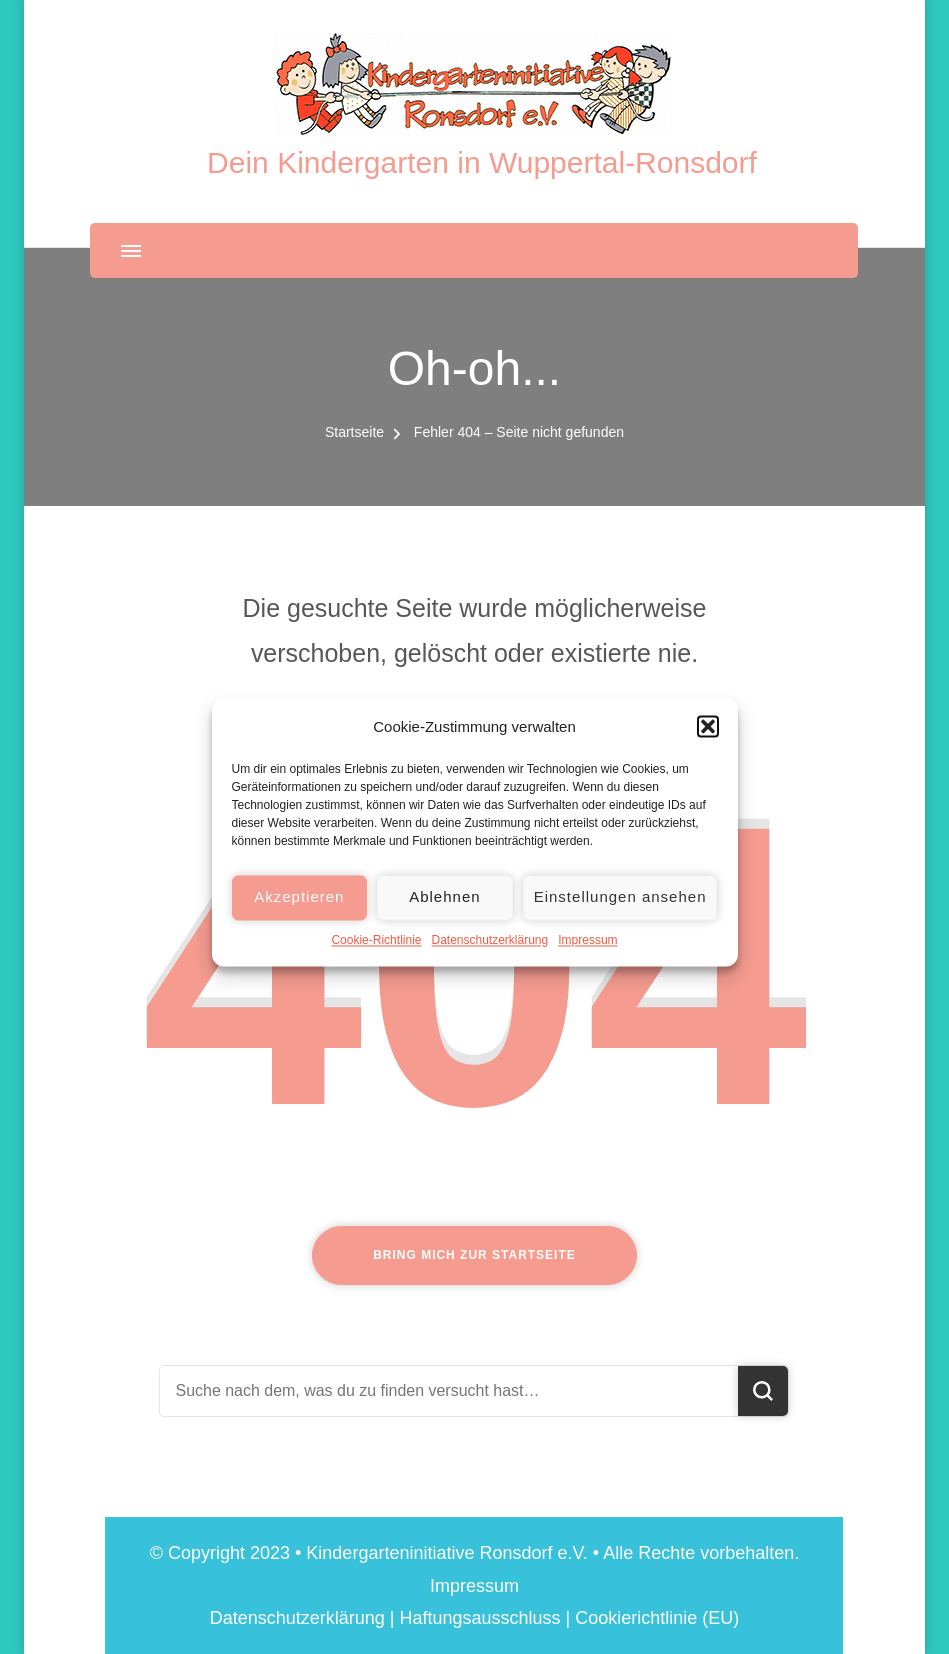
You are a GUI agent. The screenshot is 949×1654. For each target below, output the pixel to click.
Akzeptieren (299, 915)
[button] (708, 745)
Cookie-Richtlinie (376, 958)
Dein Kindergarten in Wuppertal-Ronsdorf (482, 162)
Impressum (587, 958)
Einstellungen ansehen (620, 915)
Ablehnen (444, 915)
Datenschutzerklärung (489, 958)
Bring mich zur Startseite (474, 1255)
